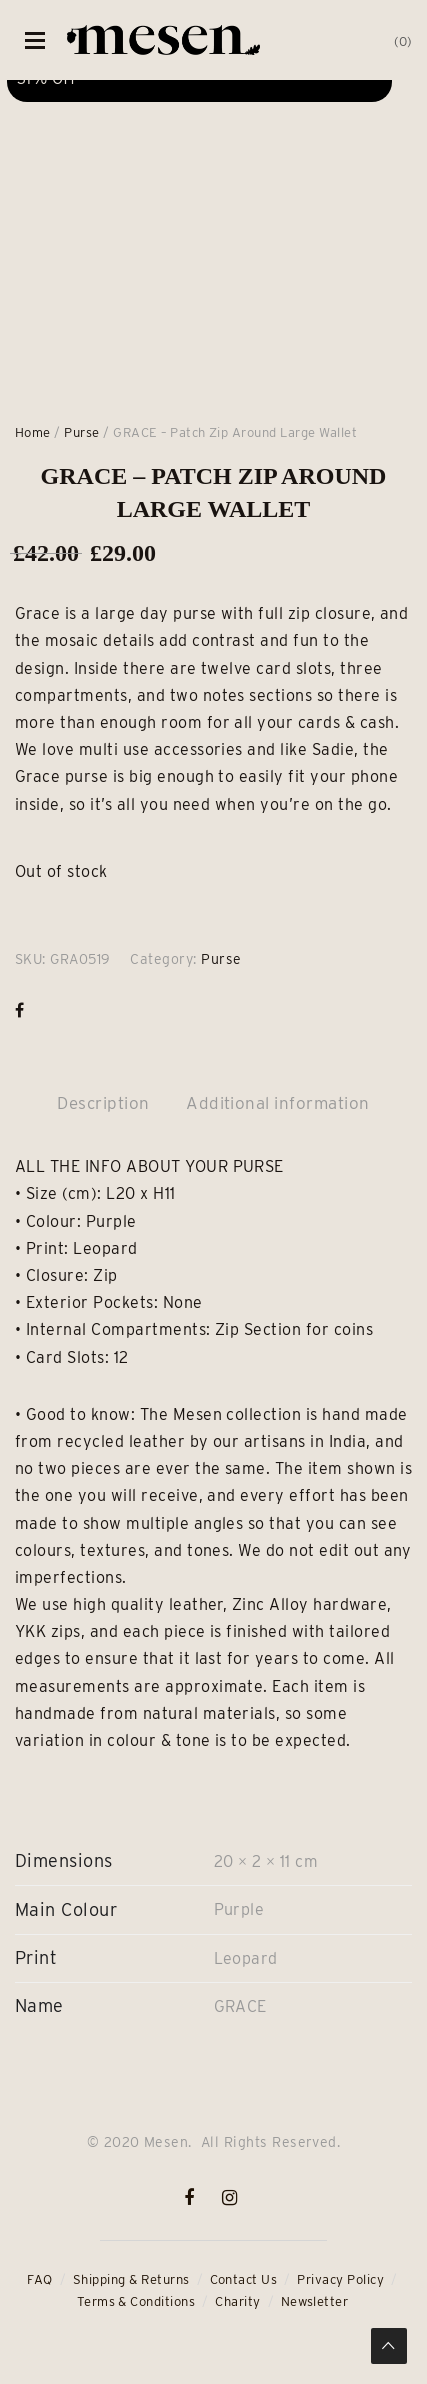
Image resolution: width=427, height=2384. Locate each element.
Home (33, 432)
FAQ (39, 2279)
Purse (81, 432)
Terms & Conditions (136, 2301)
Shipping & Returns (131, 2279)
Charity (237, 2301)
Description (103, 1103)
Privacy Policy (340, 2279)
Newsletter (315, 2301)
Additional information (278, 1103)
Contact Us (244, 2279)
